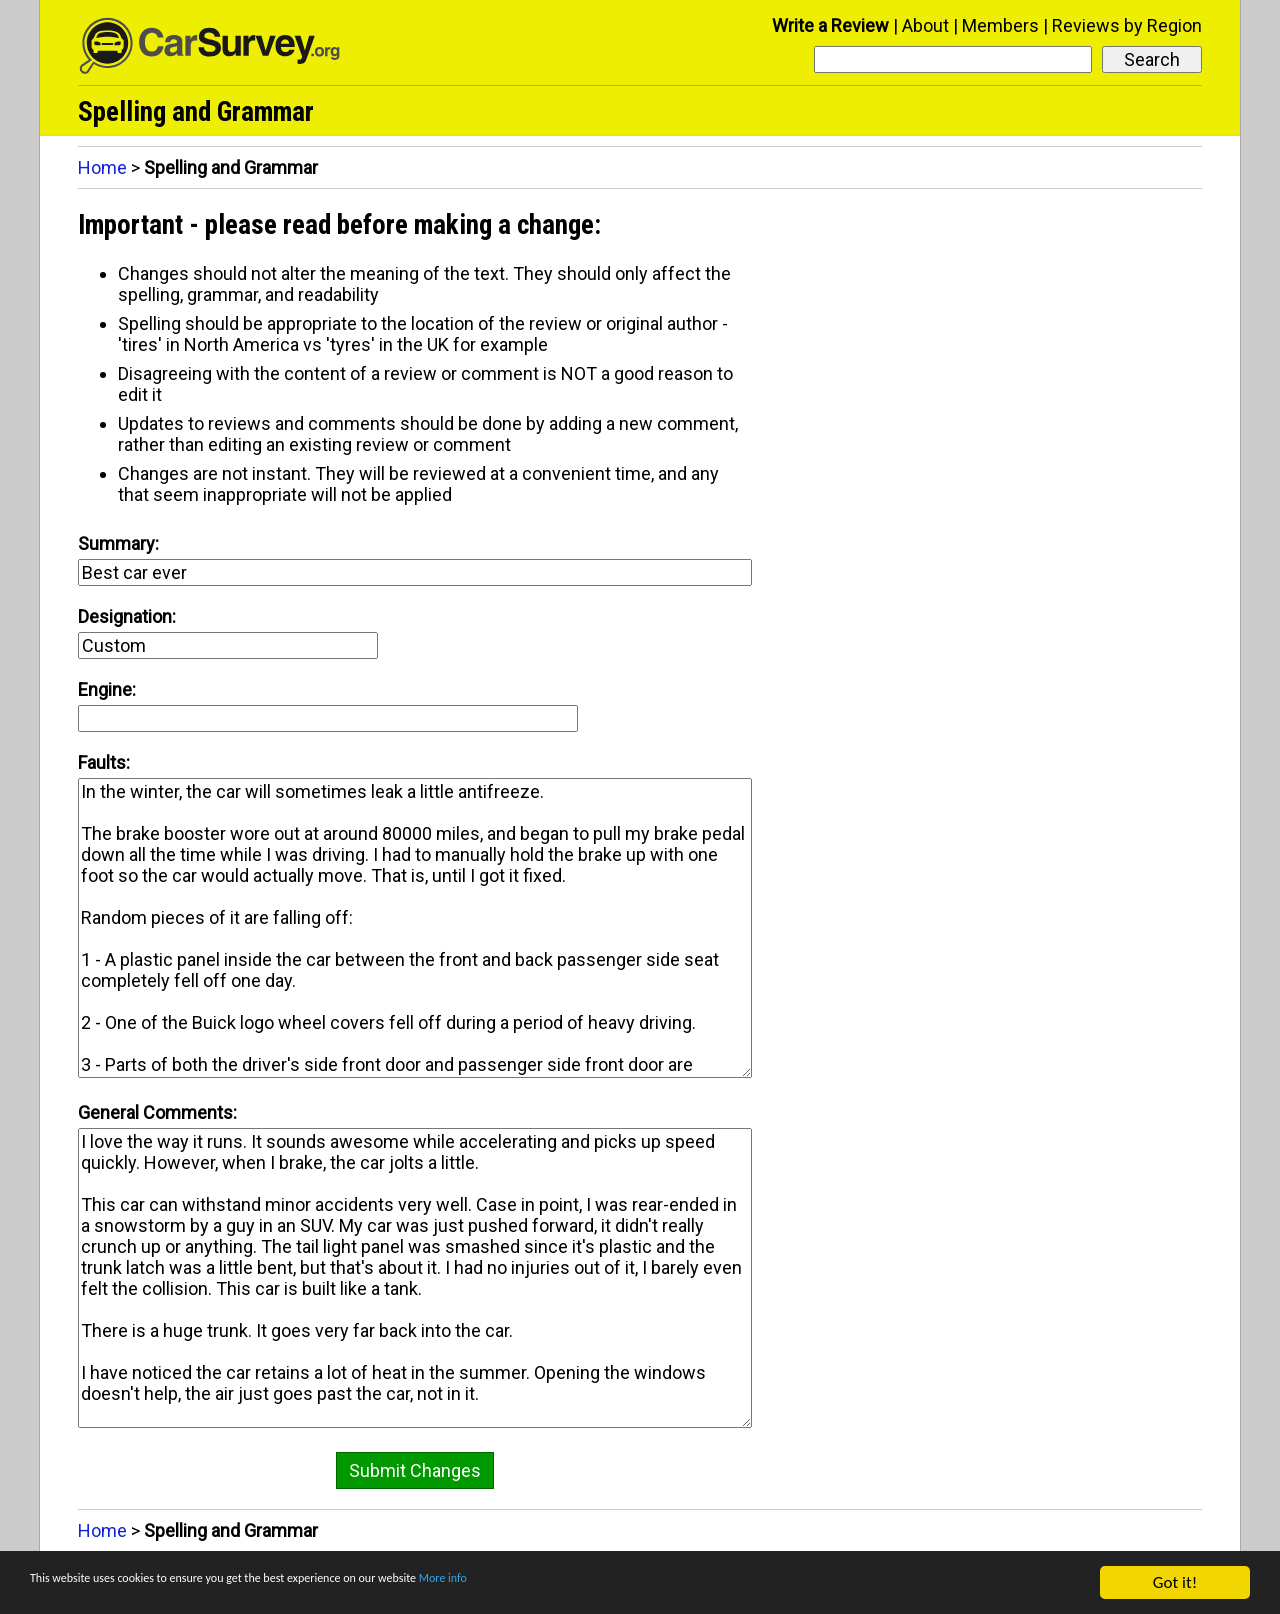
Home (102, 167)
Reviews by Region (1127, 25)
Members (1000, 25)
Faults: (104, 762)
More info (615, 1584)
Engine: (107, 689)
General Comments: (157, 1112)
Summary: (118, 543)
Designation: (127, 616)
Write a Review (830, 25)
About (925, 25)
